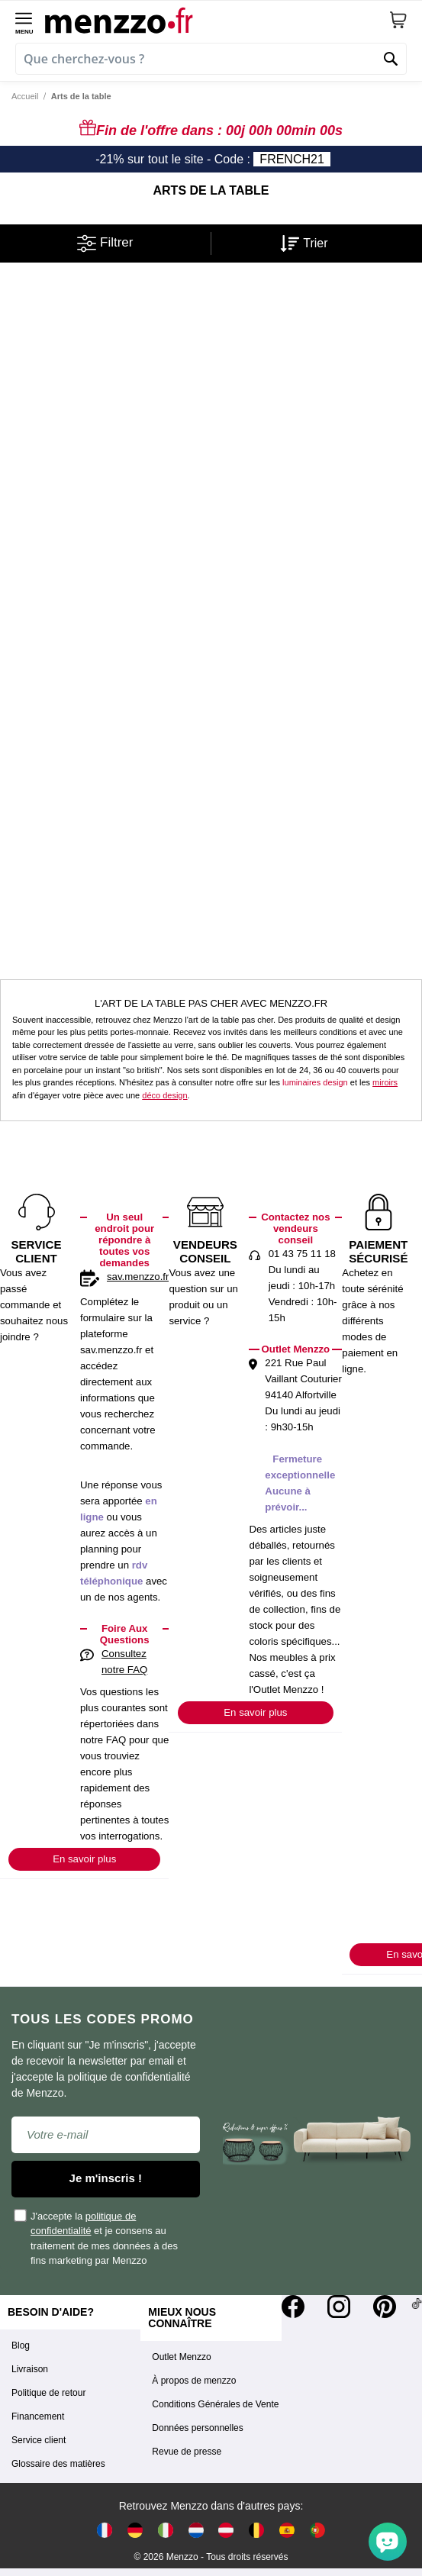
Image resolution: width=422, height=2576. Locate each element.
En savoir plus (84, 1859)
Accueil (24, 96)
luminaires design (315, 1082)
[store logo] (216, 20)
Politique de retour (48, 2392)
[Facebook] (293, 2306)
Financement (37, 2416)
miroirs (385, 1082)
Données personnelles (197, 2428)
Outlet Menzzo (181, 2357)
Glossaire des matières (58, 2463)
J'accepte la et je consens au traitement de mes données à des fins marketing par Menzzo (96, 2237)
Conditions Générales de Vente (215, 2404)
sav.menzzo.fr (138, 1276)
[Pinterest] (384, 2306)
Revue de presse (186, 2451)
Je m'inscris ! (105, 2177)
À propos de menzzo (194, 2380)
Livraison (29, 2369)
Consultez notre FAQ (124, 1661)
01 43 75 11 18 (302, 1253)
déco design (164, 1095)
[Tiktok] (416, 2306)
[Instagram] (338, 2306)
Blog (20, 2345)
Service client (38, 2440)
